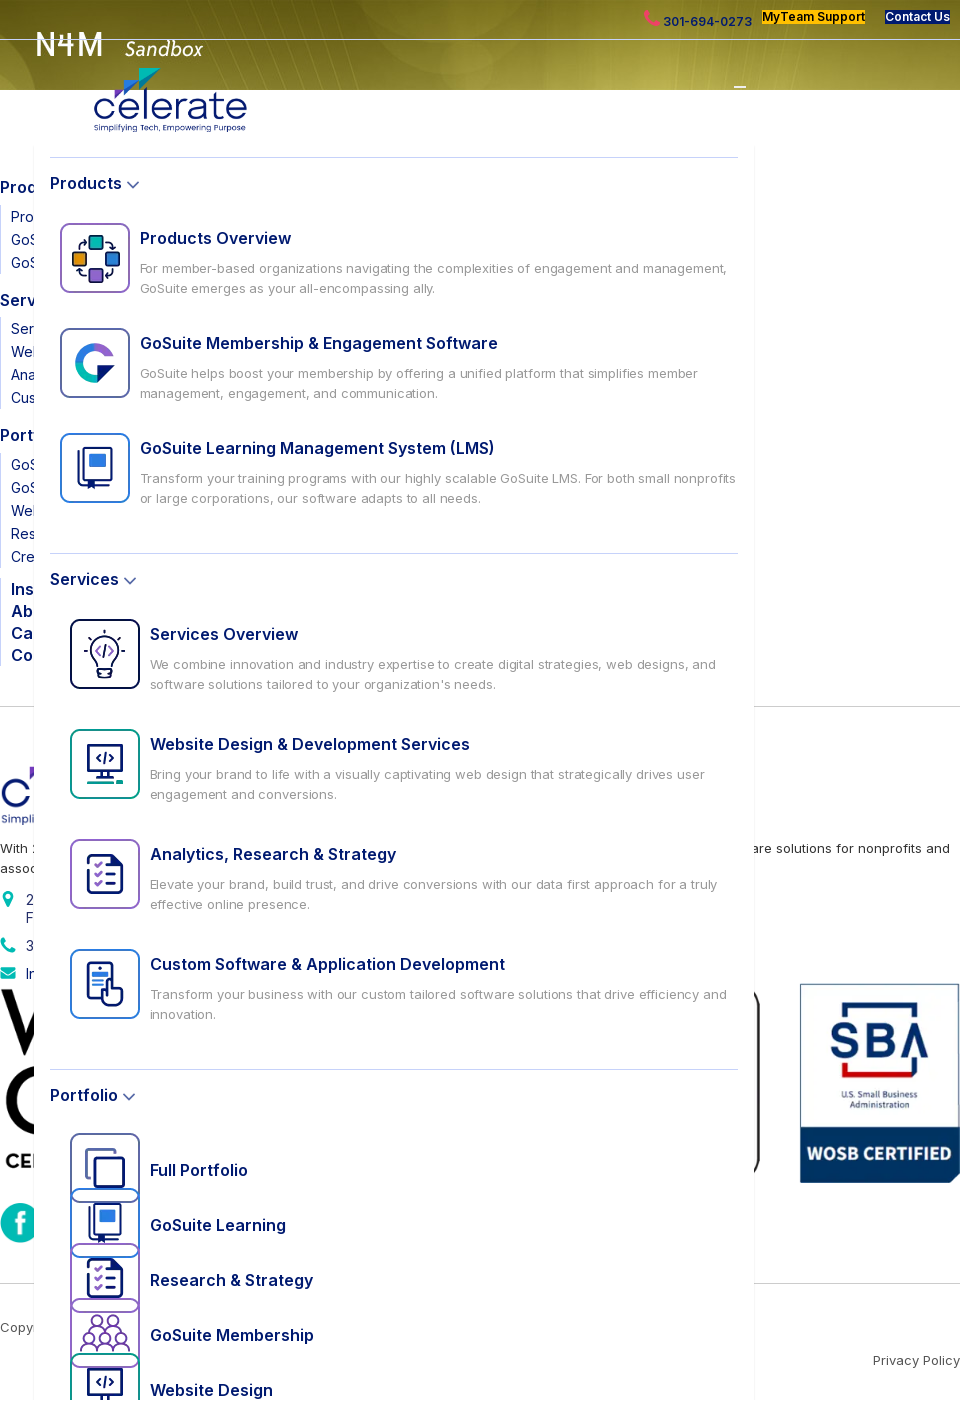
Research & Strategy (231, 1280)
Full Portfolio (199, 1170)
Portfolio (84, 1095)
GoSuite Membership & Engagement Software (319, 343)
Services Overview (224, 634)
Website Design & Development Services (310, 744)
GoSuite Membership (232, 1335)
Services (84, 579)
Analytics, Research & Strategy (273, 854)
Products (86, 183)
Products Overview (215, 238)
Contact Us (917, 17)
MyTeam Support (813, 17)
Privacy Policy (916, 1360)
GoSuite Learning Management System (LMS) (317, 448)
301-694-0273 (698, 19)
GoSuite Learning (218, 1225)
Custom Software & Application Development (327, 964)
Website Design (211, 1390)
